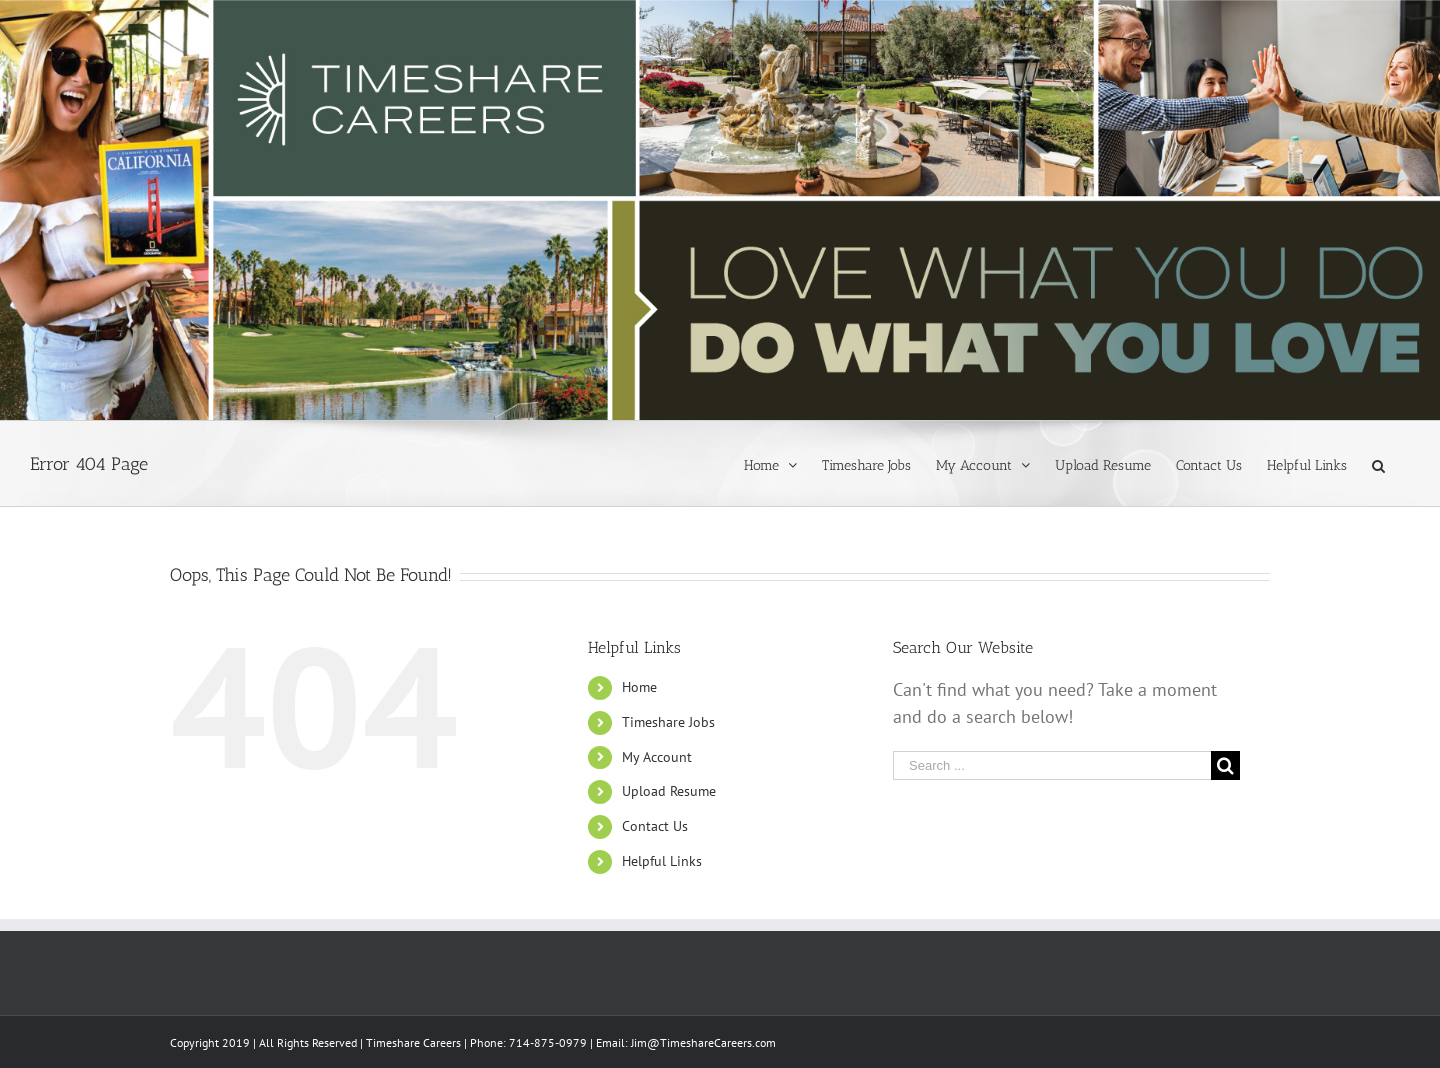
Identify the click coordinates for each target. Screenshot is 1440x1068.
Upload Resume (669, 791)
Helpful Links (662, 861)
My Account (657, 757)
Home (639, 687)
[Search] (1378, 464)
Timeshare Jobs (668, 722)
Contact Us (655, 826)
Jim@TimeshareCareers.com (703, 1042)
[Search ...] (1052, 765)
